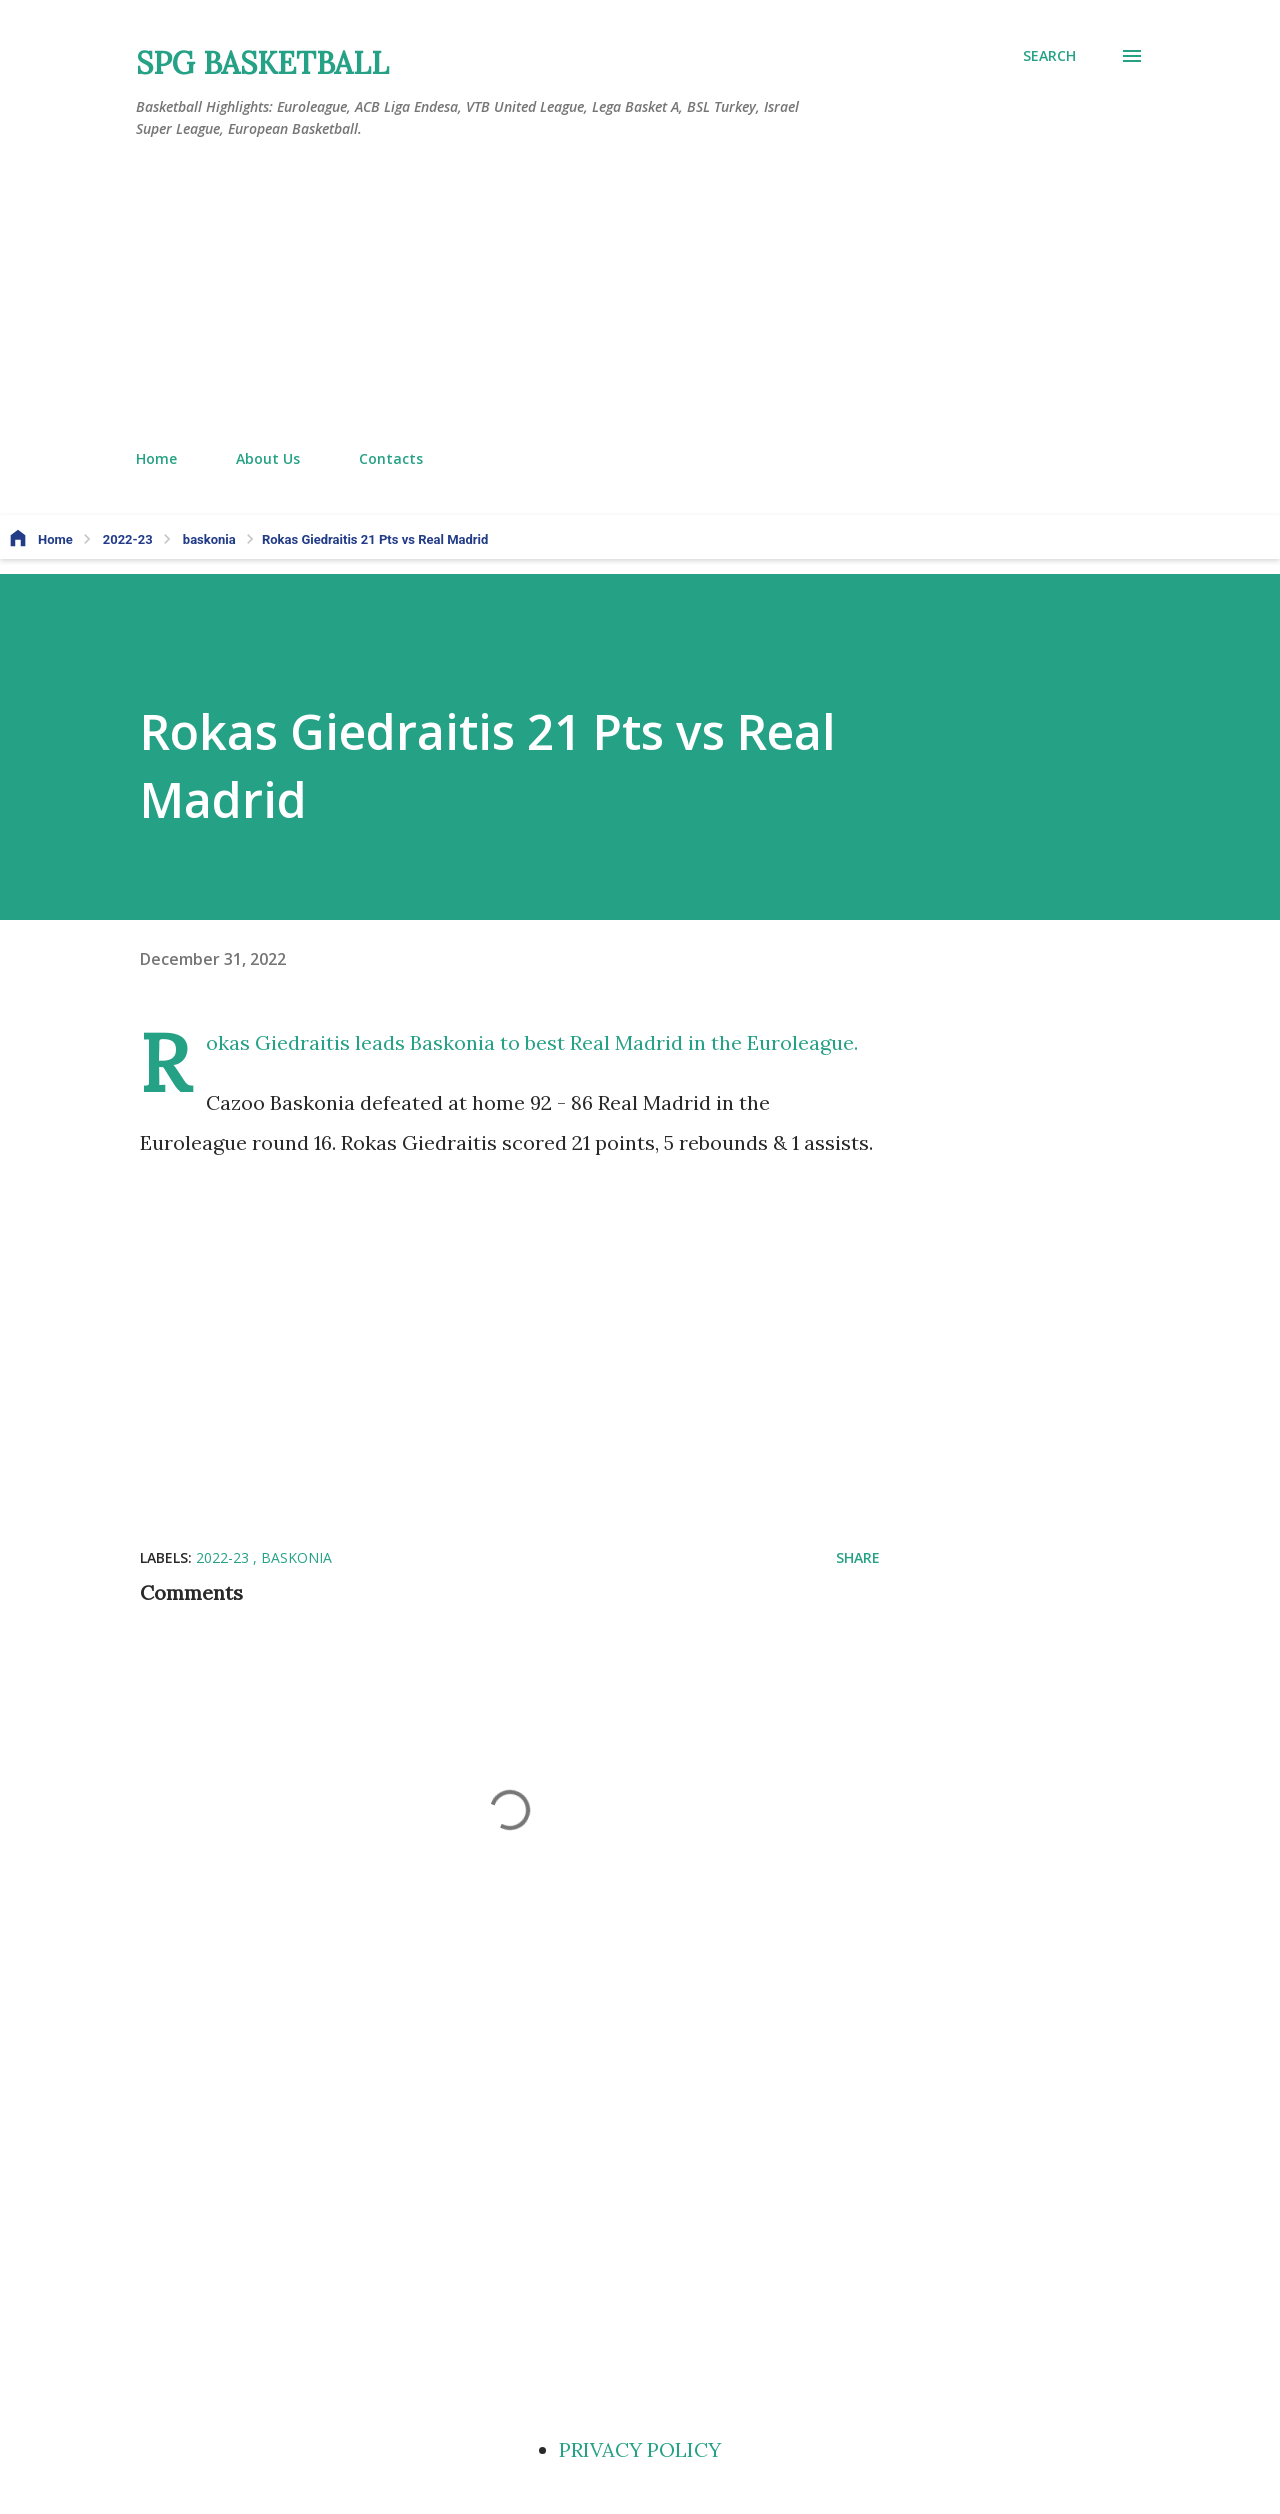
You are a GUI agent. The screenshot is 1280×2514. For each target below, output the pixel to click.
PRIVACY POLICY (640, 2449)
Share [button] (858, 1557)
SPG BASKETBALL (262, 63)
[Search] (1049, 56)
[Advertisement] (640, 295)
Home (156, 458)
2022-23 (224, 1557)
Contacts (391, 458)
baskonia (296, 1557)
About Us (268, 458)
